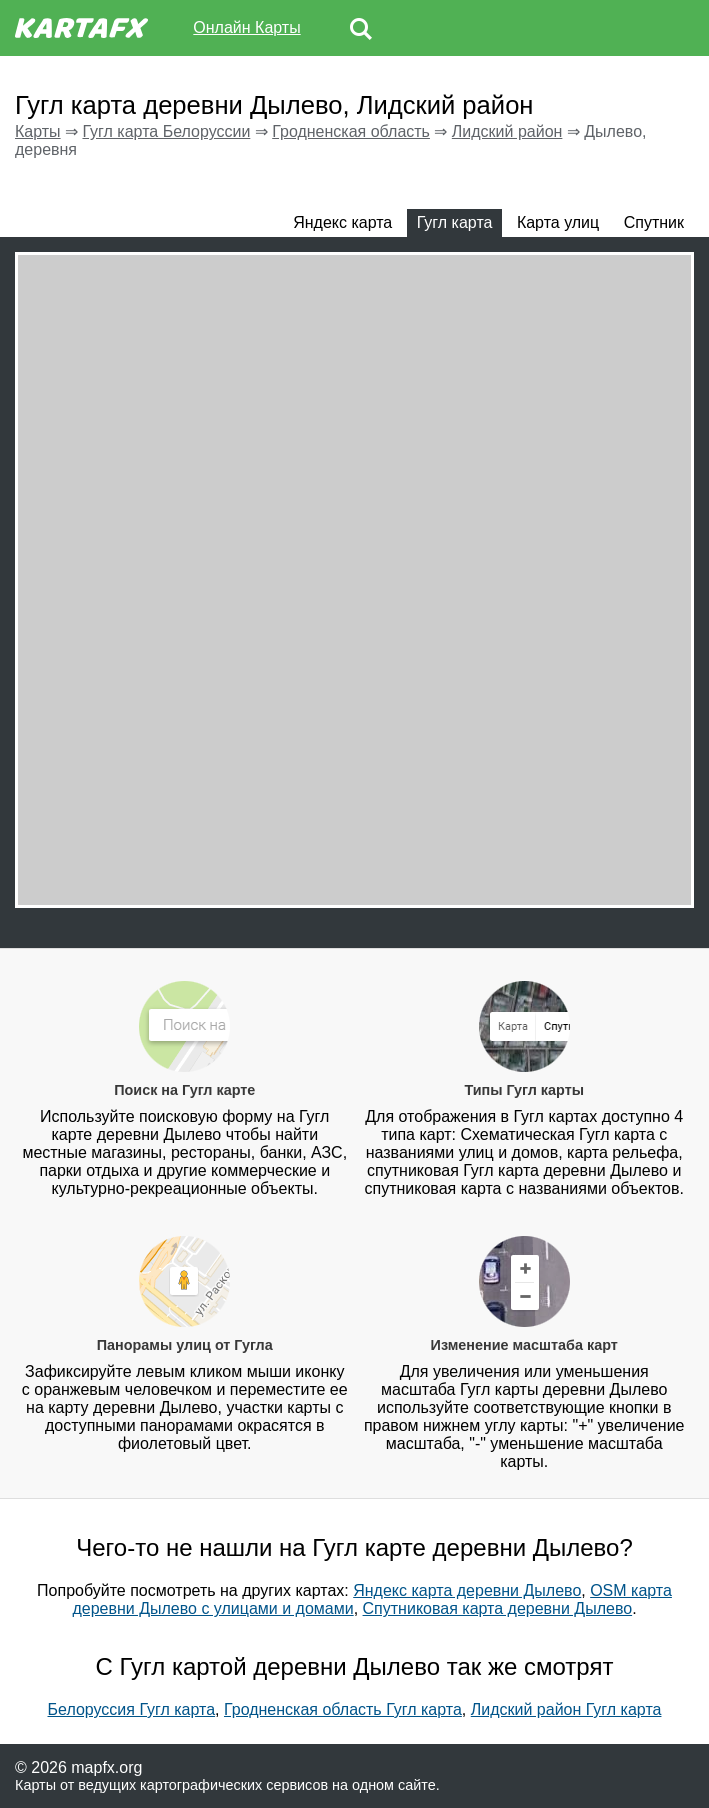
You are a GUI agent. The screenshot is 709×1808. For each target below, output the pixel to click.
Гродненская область (351, 131)
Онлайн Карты (246, 27)
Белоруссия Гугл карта (132, 1709)
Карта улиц (558, 222)
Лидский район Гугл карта (566, 1709)
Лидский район (507, 131)
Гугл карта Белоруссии (166, 131)
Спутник (654, 222)
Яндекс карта (342, 222)
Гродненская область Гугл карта (343, 1709)
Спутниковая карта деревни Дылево (498, 1608)
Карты (38, 131)
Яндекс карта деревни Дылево (467, 1590)
